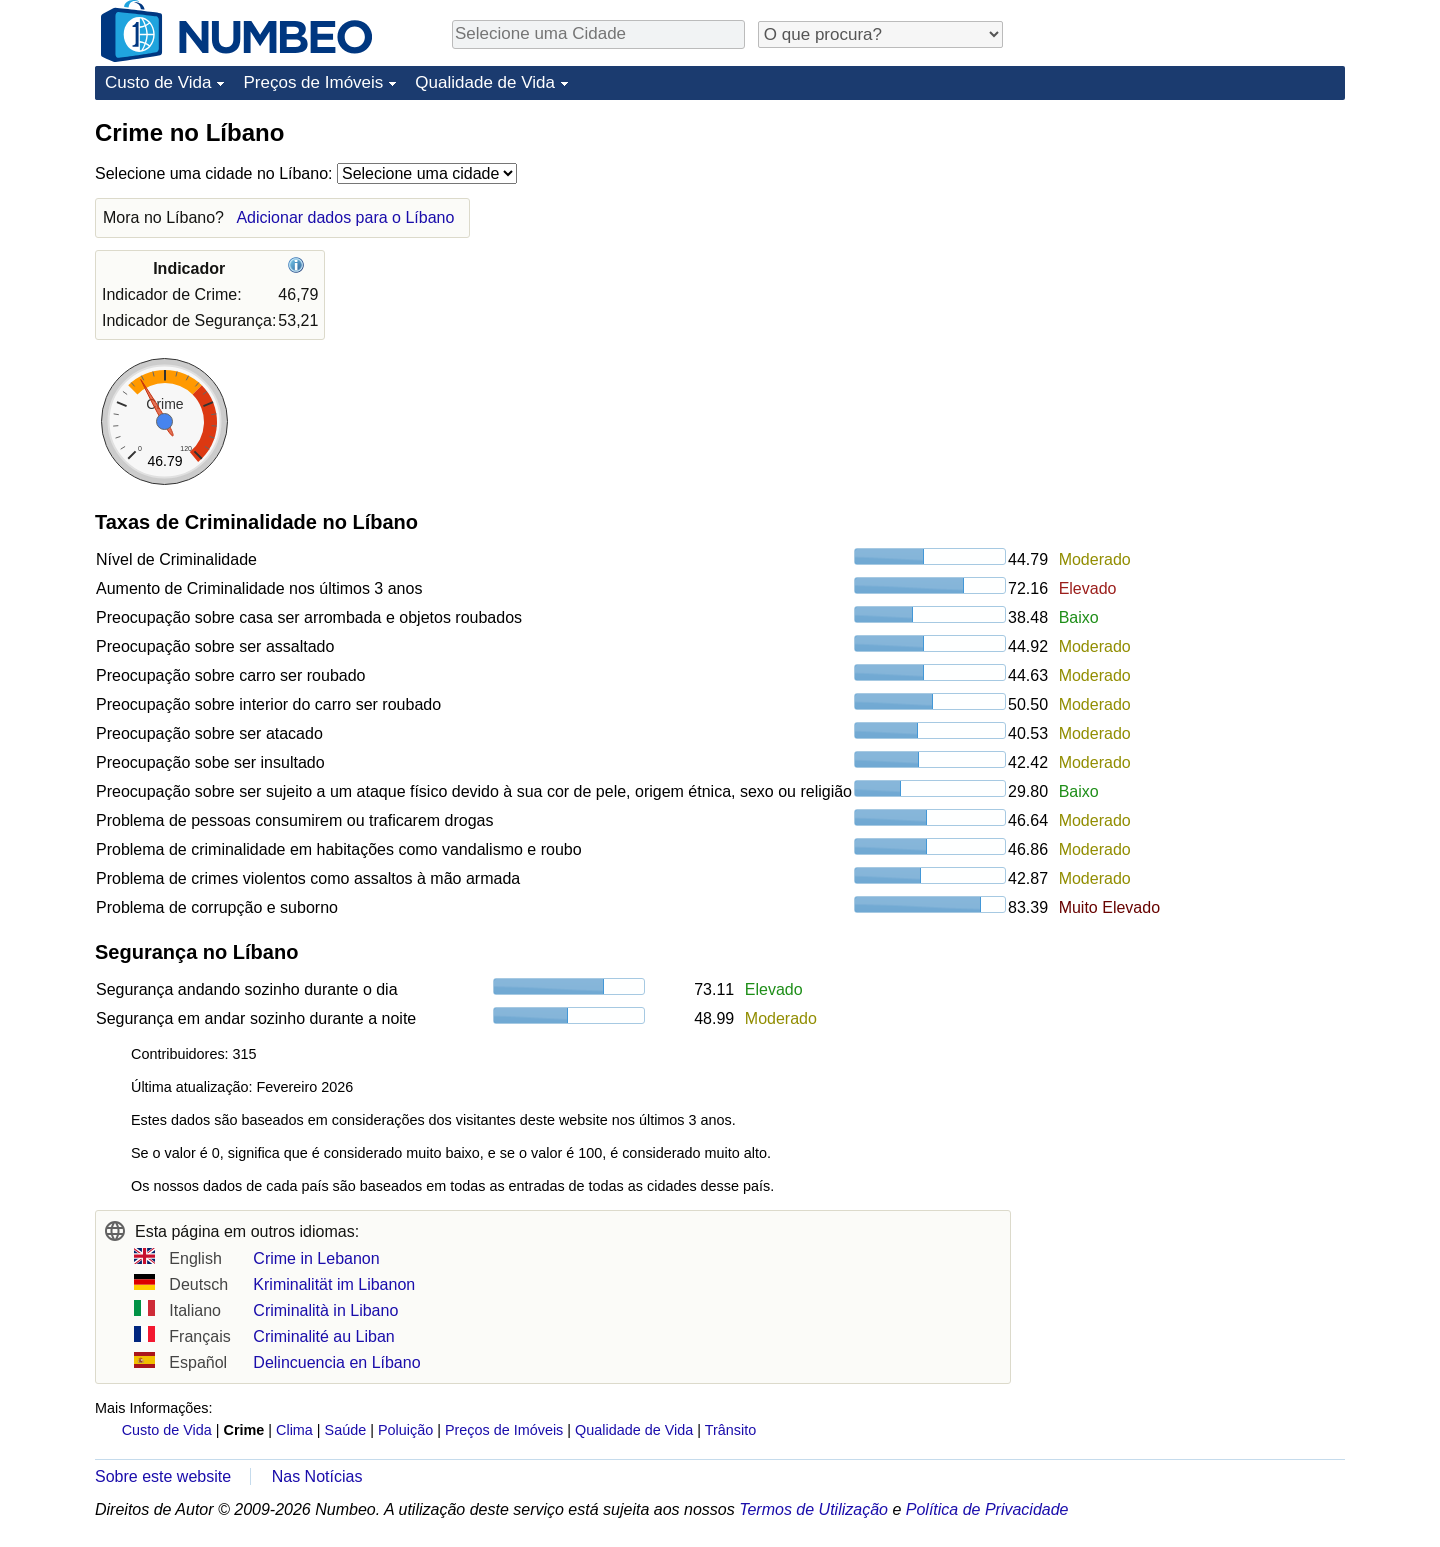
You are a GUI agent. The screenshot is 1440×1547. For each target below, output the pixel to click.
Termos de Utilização (813, 1509)
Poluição (405, 1430)
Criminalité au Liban (323, 1336)
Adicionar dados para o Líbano (345, 217)
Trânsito (730, 1430)
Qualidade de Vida (485, 82)
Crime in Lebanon (316, 1258)
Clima (294, 1430)
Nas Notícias (317, 1476)
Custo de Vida (158, 82)
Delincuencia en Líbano (336, 1362)
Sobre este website (163, 1476)
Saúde (346, 1430)
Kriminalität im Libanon (334, 1284)
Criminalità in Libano (325, 1310)
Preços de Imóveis (313, 82)
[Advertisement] (1195, 242)
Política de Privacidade (987, 1509)
